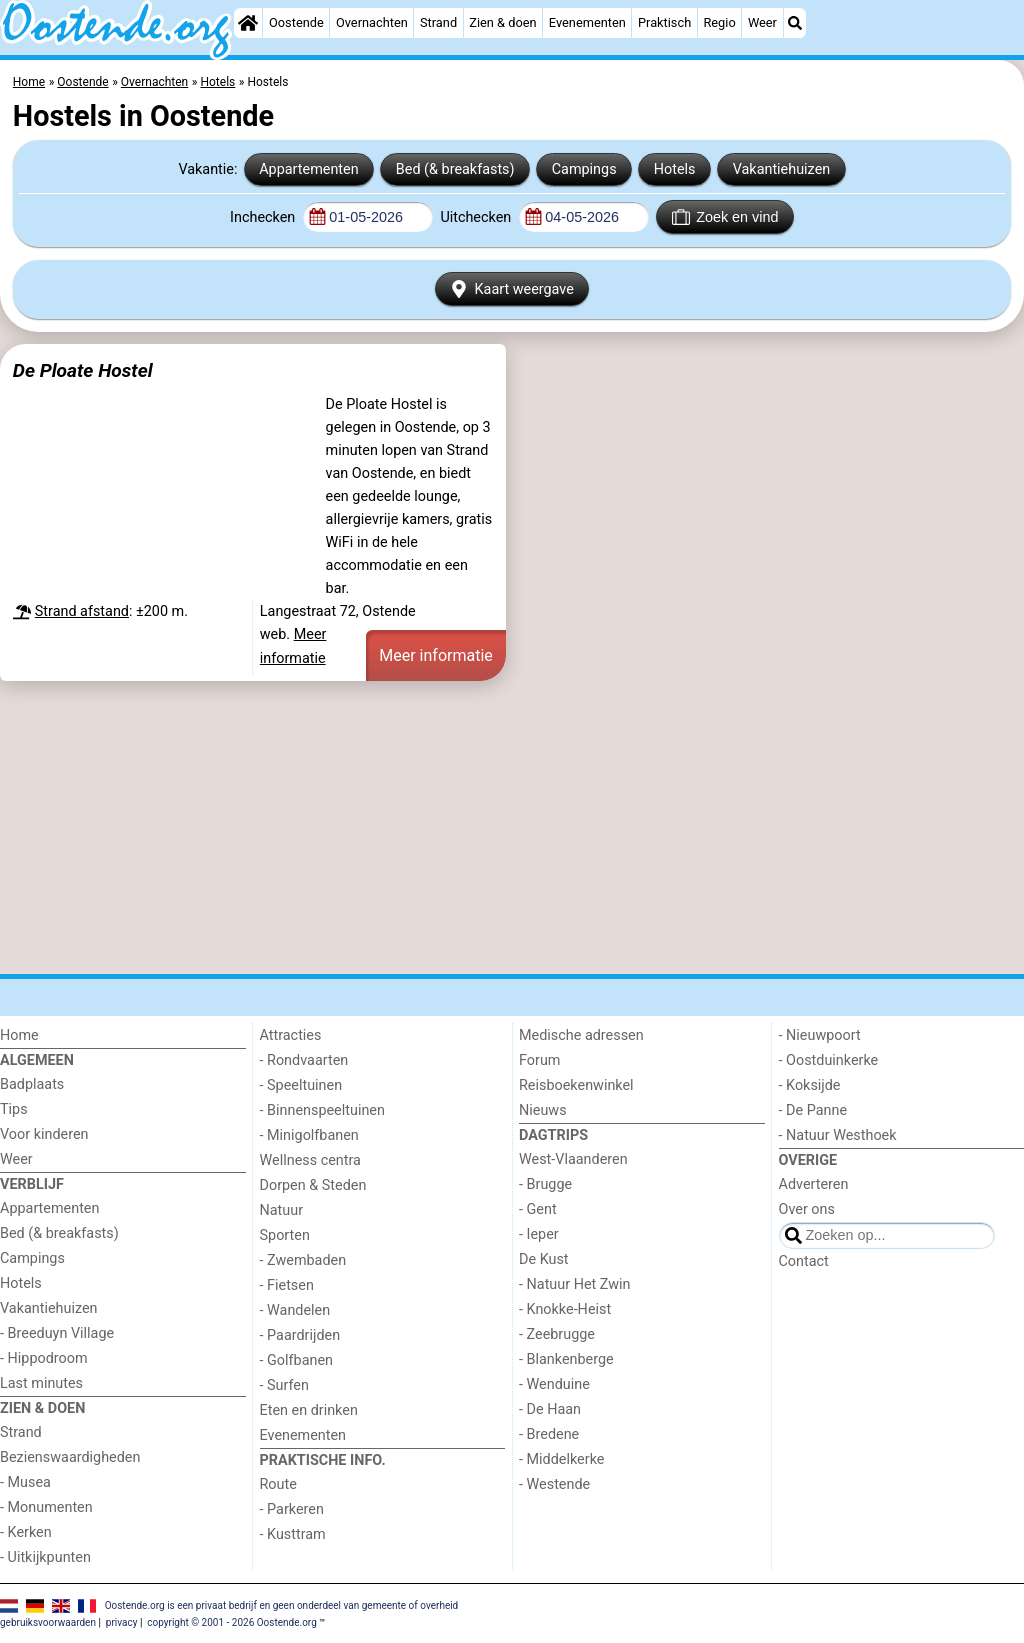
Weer (762, 22)
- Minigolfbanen (309, 1135)
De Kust (544, 1259)
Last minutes (41, 1383)
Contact (804, 1261)
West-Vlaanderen (573, 1159)
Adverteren (814, 1184)
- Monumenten (46, 1507)
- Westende (554, 1484)
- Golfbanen (297, 1360)
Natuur (282, 1210)
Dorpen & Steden (313, 1185)
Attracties (291, 1035)
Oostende (296, 22)
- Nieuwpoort (820, 1035)
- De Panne (813, 1110)
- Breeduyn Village (57, 1333)
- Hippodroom (44, 1358)
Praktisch (664, 22)
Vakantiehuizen (782, 169)
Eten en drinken (309, 1410)
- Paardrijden (300, 1335)
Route (278, 1484)
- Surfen (284, 1385)
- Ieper (539, 1234)
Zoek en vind (725, 217)
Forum (539, 1060)
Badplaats (32, 1084)
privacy (122, 1622)
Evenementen (587, 22)
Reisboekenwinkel (576, 1085)
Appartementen (308, 169)
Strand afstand (82, 611)
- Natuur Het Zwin (575, 1284)
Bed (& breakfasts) (455, 169)
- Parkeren (292, 1509)
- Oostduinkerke (829, 1060)
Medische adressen (581, 1035)
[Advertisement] (512, 827)
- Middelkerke (561, 1459)
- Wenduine (554, 1384)
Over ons (807, 1209)
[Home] (248, 23)
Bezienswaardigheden (70, 1457)
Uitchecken (477, 217)
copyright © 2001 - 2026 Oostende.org (231, 1622)
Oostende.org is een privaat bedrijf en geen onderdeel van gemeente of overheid (282, 1604)
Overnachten (372, 22)
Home (19, 1035)
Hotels (675, 169)
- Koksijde (810, 1085)
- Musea (25, 1482)
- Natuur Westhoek (838, 1135)
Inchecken (264, 217)
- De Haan (550, 1409)
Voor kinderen (44, 1134)
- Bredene (549, 1434)
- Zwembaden (303, 1260)
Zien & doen (502, 22)
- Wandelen (295, 1310)
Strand (438, 22)
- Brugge (545, 1184)
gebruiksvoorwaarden (48, 1622)
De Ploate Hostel (83, 370)
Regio (719, 22)
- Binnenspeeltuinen (322, 1110)
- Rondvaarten (304, 1060)
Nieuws (543, 1110)
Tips (14, 1109)
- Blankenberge (566, 1359)
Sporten (285, 1235)
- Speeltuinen (301, 1085)
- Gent (538, 1209)
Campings (584, 169)
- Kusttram (293, 1534)
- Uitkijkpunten (45, 1557)
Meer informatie (436, 655)
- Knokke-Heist (565, 1309)
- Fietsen (287, 1285)
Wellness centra (310, 1160)
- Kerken (26, 1532)
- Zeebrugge (557, 1334)
